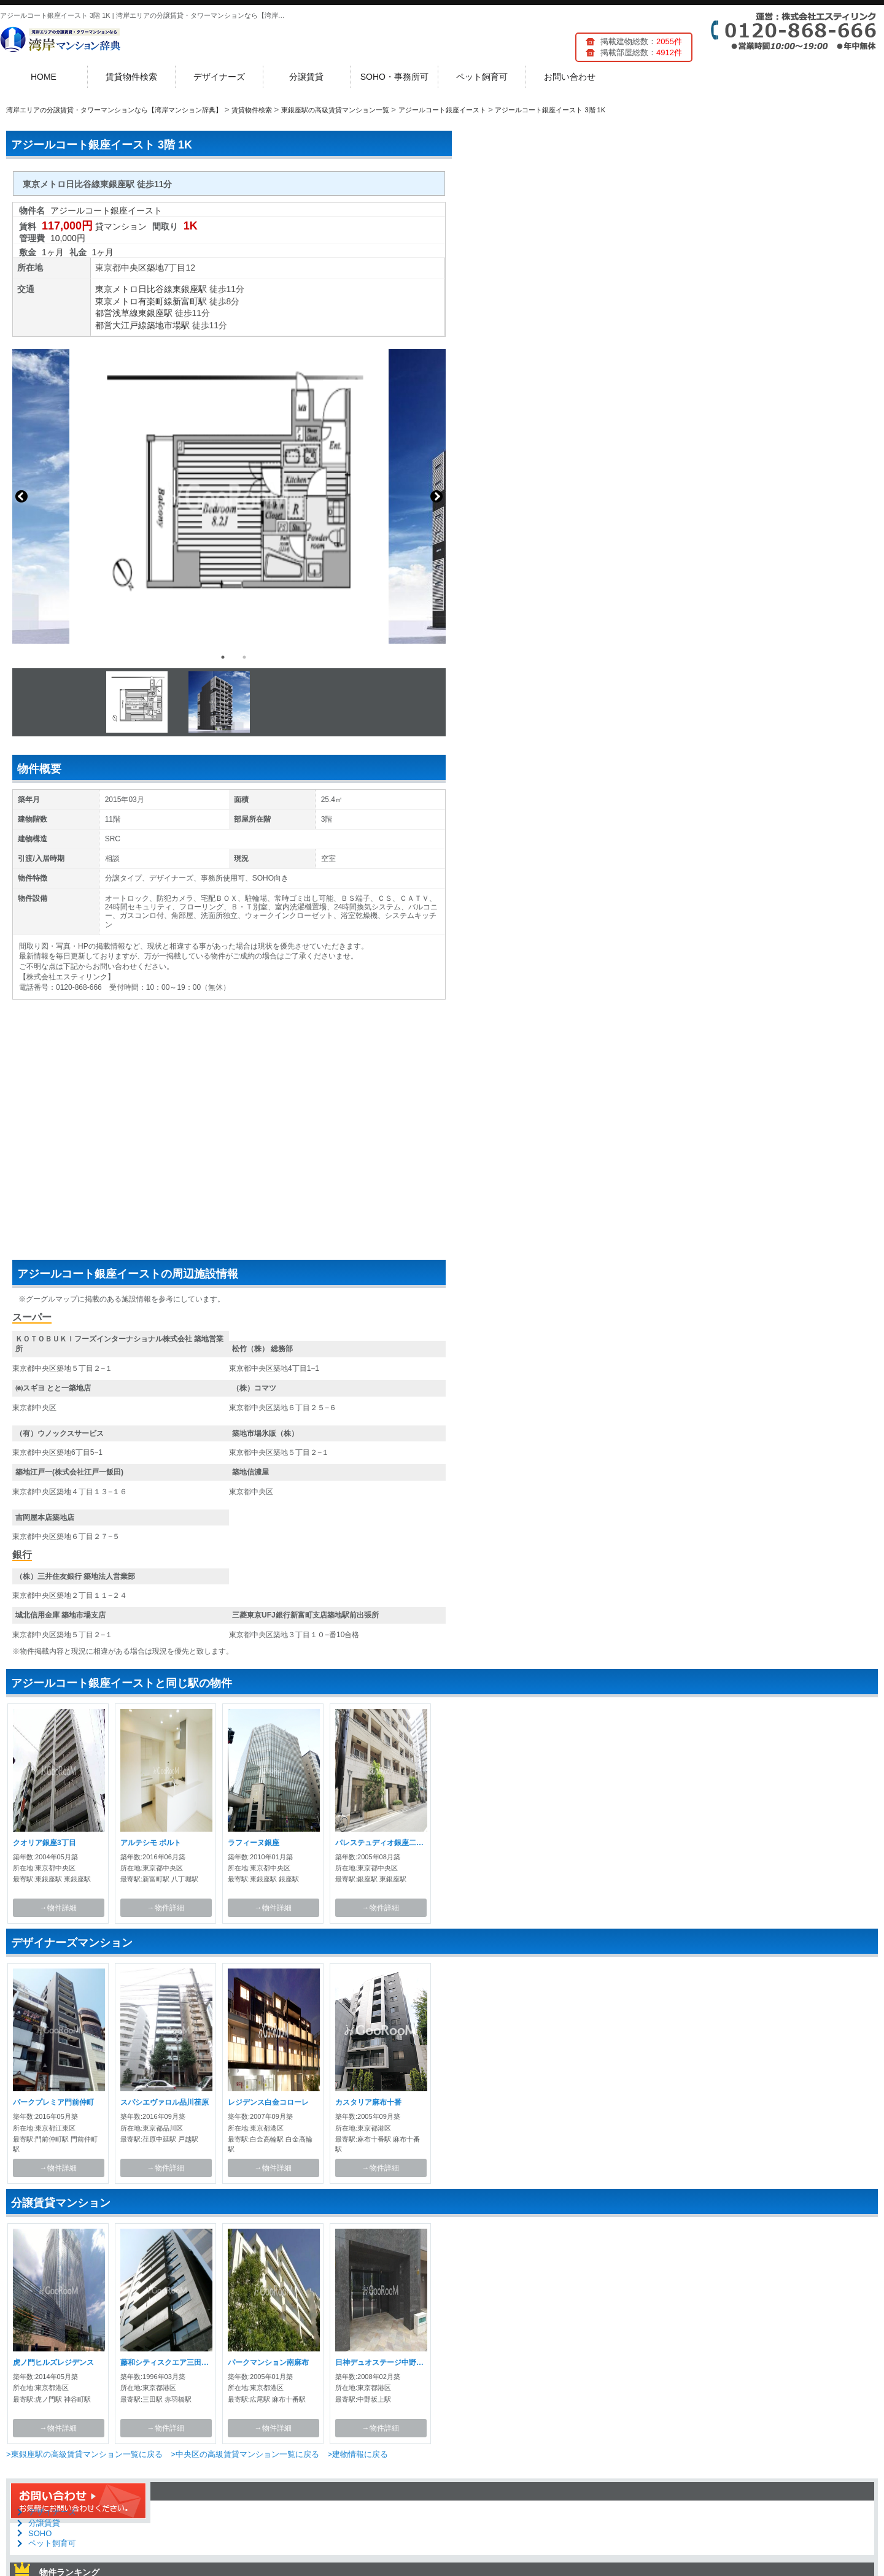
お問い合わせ (569, 77)
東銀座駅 (190, 289)
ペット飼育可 (482, 77)
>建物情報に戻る (357, 2454)
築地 (155, 267)
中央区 (134, 267)
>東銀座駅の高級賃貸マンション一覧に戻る (84, 2454)
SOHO (40, 2533)
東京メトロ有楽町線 (134, 301)
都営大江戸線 (121, 325)
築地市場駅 (168, 325)
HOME (43, 77)
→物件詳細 (58, 1907)
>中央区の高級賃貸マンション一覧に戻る (245, 2454)
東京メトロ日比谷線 (134, 289)
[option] (229, 496)
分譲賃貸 (306, 77)
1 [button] (223, 657)
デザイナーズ (219, 77)
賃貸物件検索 (131, 77)
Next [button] (436, 496)
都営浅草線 (116, 313)
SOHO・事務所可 (394, 77)
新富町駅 (190, 301)
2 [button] (244, 657)
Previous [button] (21, 496)
